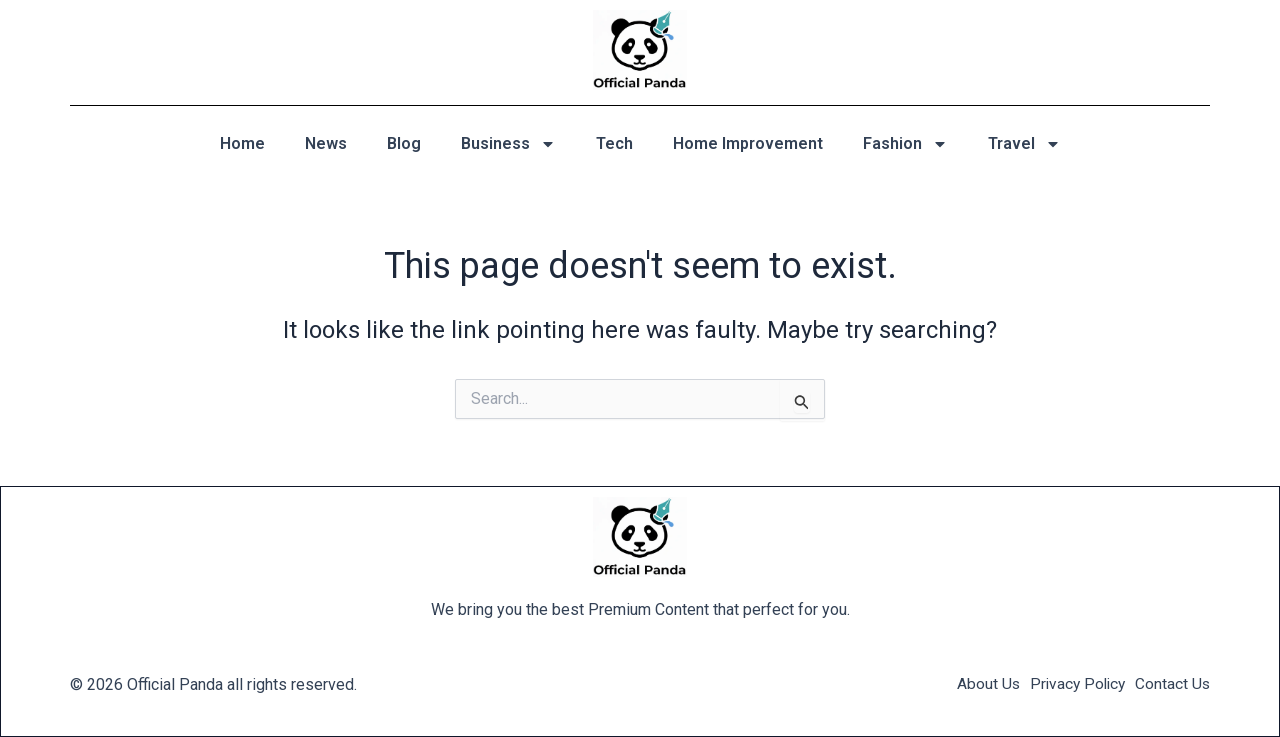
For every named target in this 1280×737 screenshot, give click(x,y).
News (326, 143)
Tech (614, 143)
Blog (404, 143)
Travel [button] (1024, 144)
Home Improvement (748, 143)
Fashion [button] (905, 144)
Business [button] (508, 144)
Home (242, 143)
